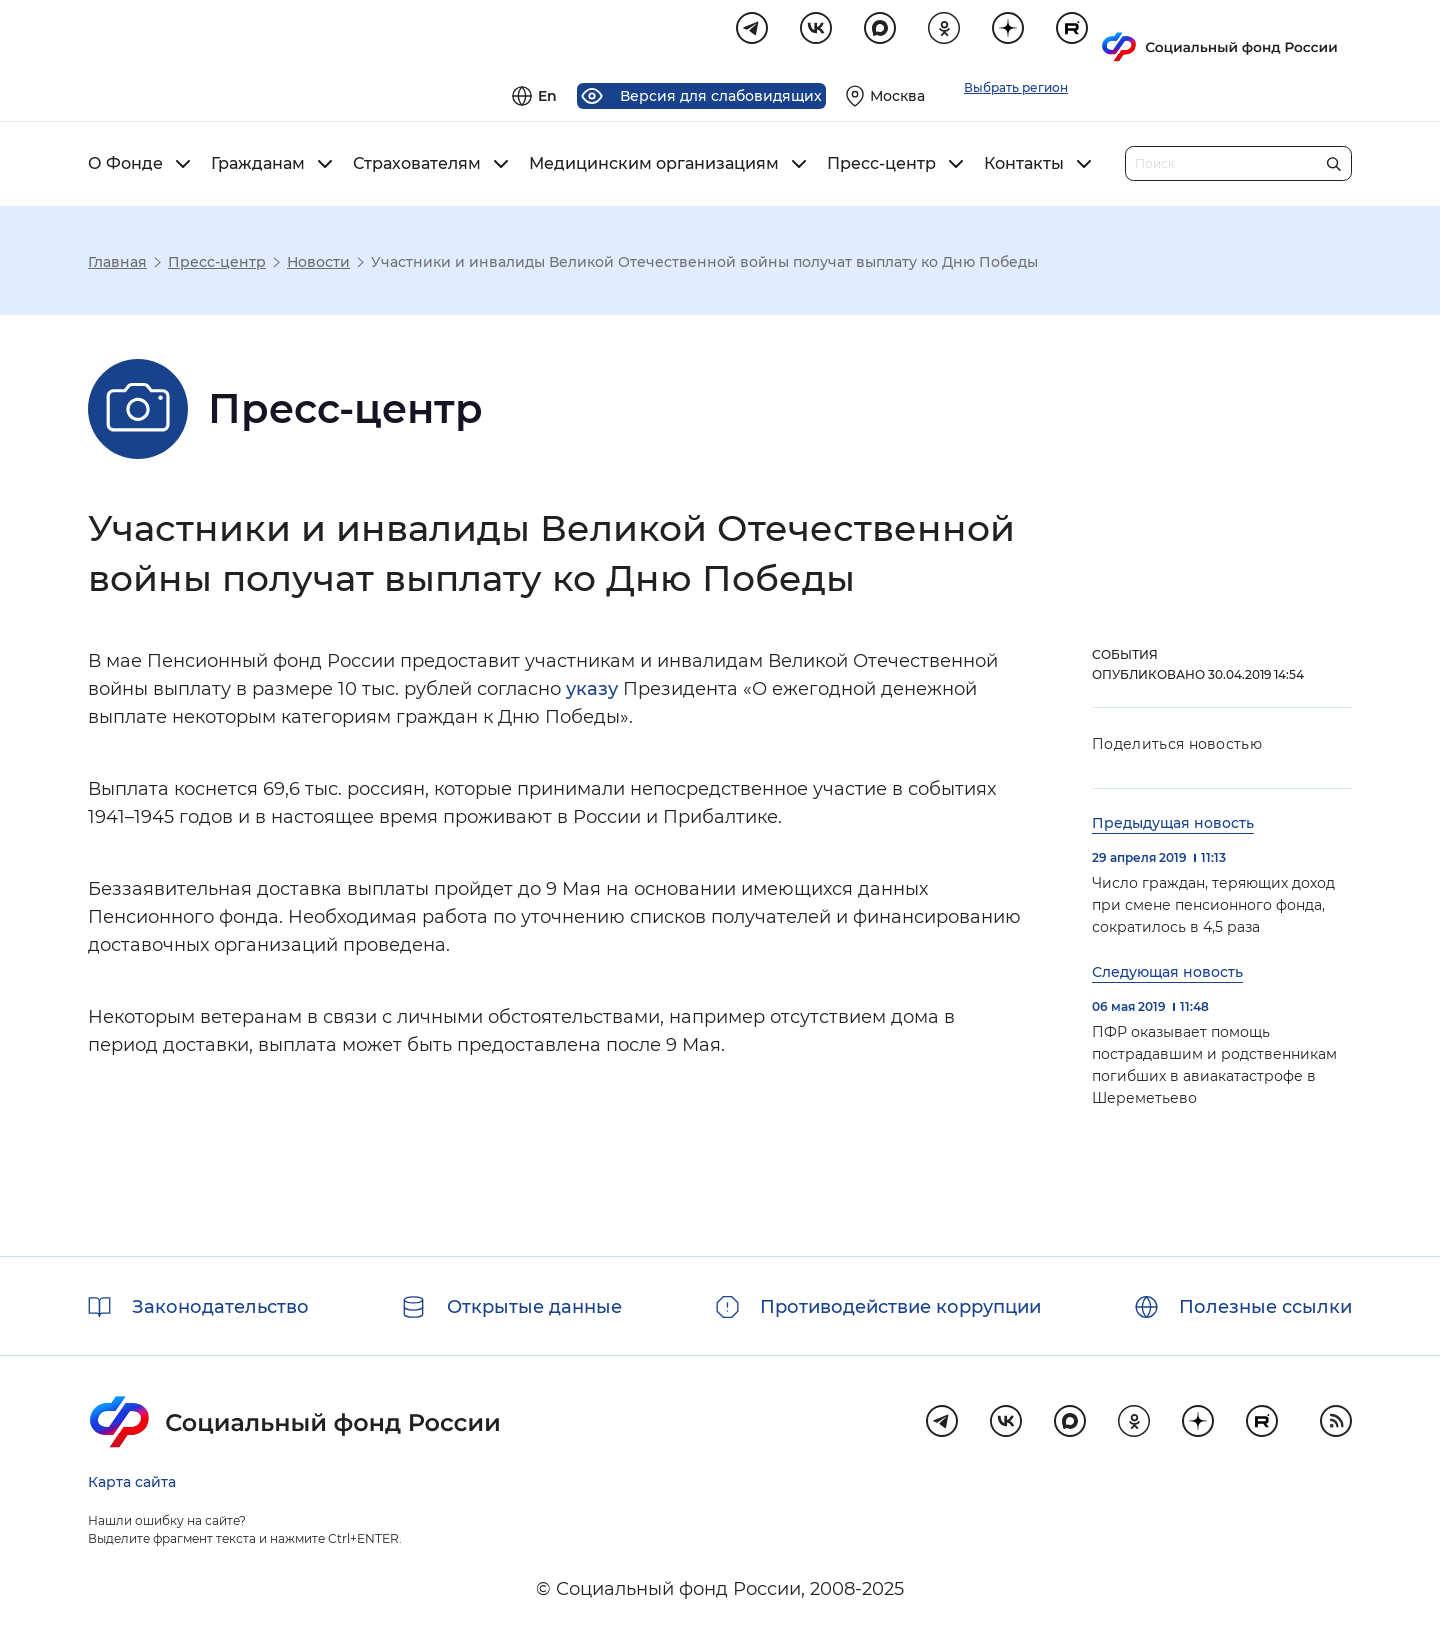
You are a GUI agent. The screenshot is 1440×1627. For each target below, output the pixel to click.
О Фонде (125, 167)
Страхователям (417, 167)
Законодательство (220, 1307)
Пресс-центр (881, 167)
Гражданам (258, 167)
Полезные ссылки (1265, 1307)
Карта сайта (132, 1482)
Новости (318, 265)
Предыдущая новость (1173, 826)
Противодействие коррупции (900, 1307)
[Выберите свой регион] (1137, 36)
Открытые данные (534, 1307)
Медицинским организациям (654, 167)
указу (592, 692)
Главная (117, 265)
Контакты (1024, 167)
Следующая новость (1167, 975)
